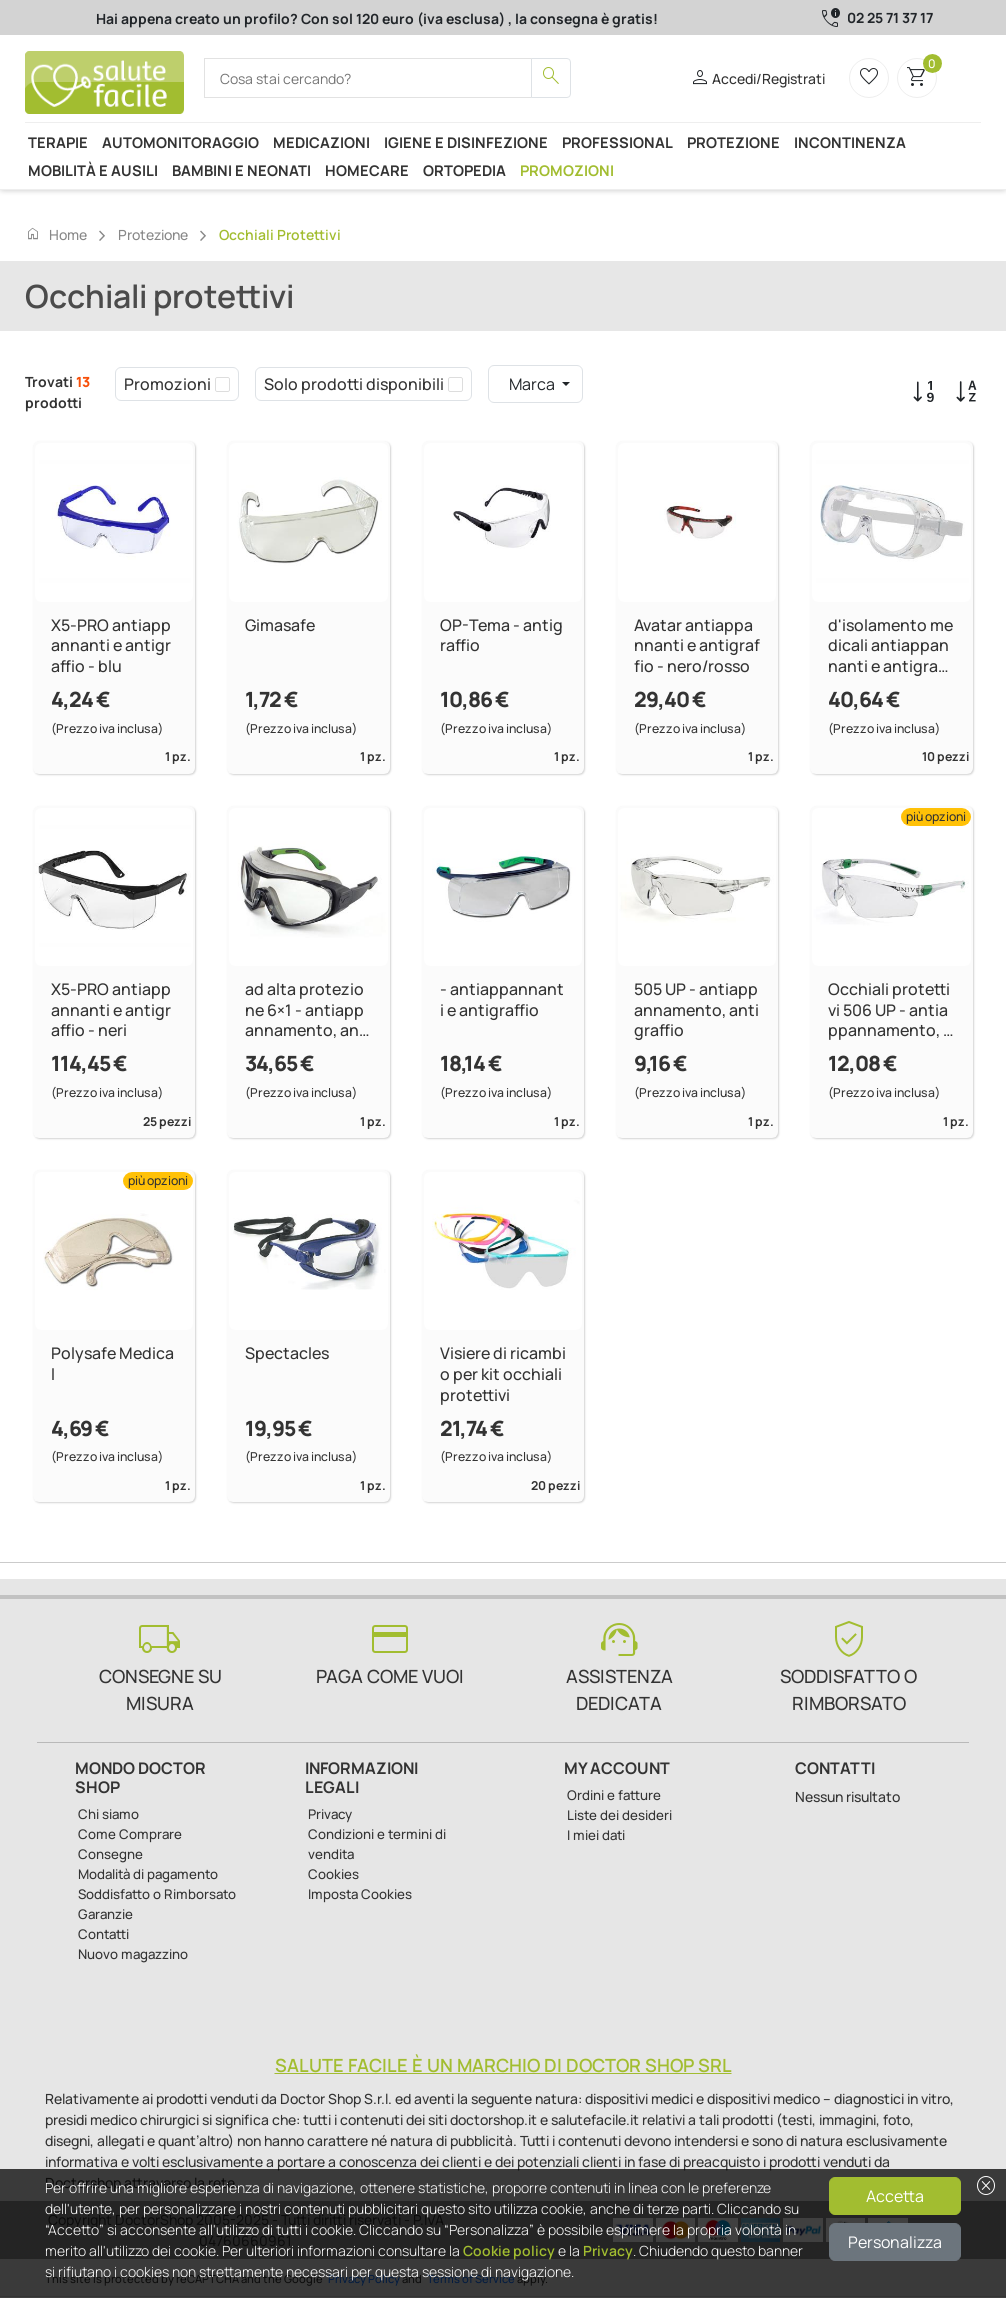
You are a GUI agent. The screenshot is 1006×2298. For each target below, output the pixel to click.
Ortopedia (464, 170)
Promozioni (567, 170)
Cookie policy (509, 2250)
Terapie (58, 142)
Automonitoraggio (180, 142)
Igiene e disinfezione (466, 142)
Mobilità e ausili (93, 170)
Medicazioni (321, 142)
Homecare (367, 170)
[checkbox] (222, 384)
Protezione (733, 142)
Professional (617, 142)
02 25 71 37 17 (890, 17)
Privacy (608, 2250)
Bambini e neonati (241, 170)
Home (56, 234)
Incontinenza (850, 142)
